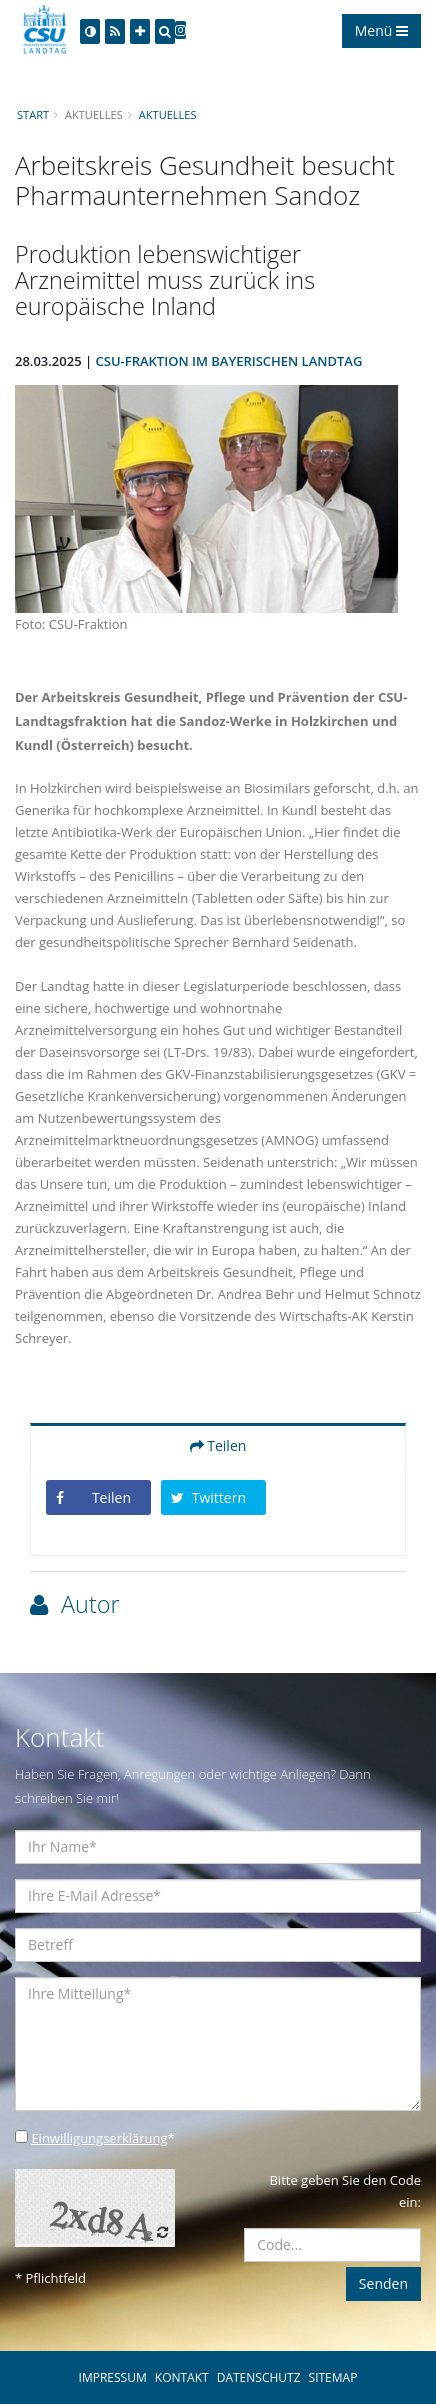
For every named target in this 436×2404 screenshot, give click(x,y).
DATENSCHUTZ (259, 2377)
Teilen (218, 1445)
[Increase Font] (140, 31)
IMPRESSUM (113, 2377)
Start (33, 114)
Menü (381, 30)
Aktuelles (168, 114)
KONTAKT (182, 2377)
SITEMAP (333, 2377)
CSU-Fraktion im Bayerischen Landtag (229, 361)
